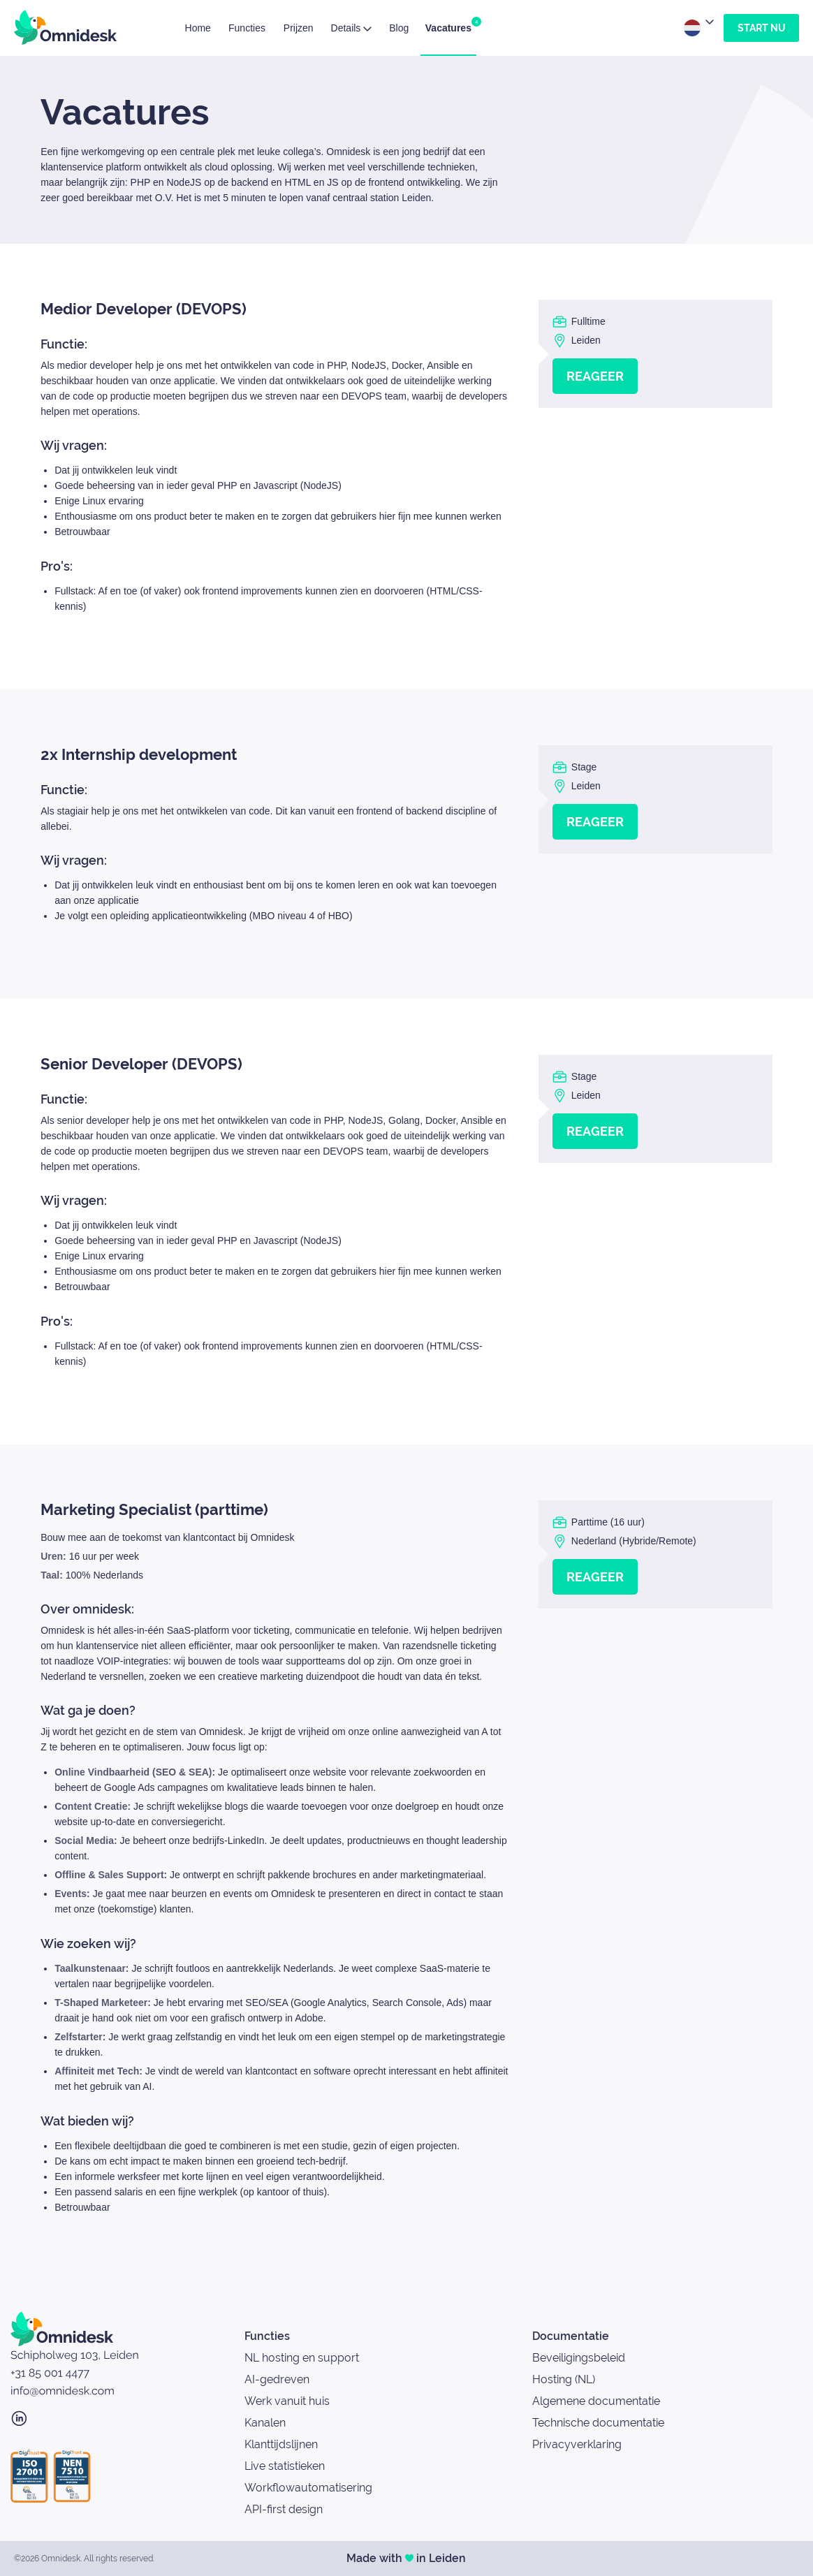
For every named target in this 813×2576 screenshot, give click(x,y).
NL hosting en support (301, 2357)
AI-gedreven (276, 2379)
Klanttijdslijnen (281, 2444)
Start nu (761, 28)
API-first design (283, 2509)
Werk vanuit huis (287, 2401)
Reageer (595, 376)
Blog (399, 28)
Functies (246, 28)
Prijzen (299, 28)
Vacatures (448, 25)
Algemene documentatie (596, 2401)
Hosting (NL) (563, 2379)
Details (351, 28)
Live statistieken (284, 2466)
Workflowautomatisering (308, 2487)
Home (198, 28)
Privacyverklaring (577, 2444)
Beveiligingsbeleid (578, 2357)
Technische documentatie (598, 2422)
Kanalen (265, 2422)
